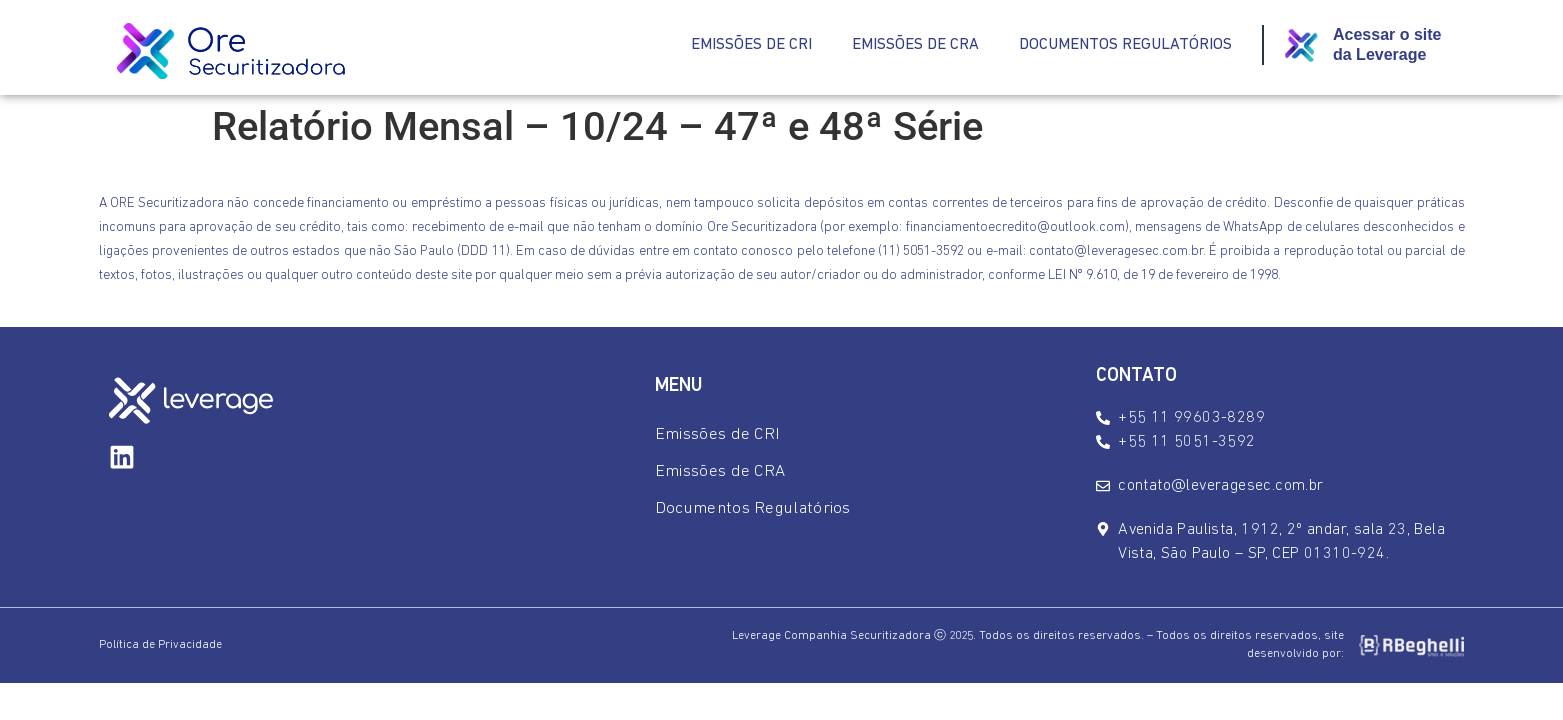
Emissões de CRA (915, 45)
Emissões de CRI (751, 45)
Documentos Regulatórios (1125, 45)
